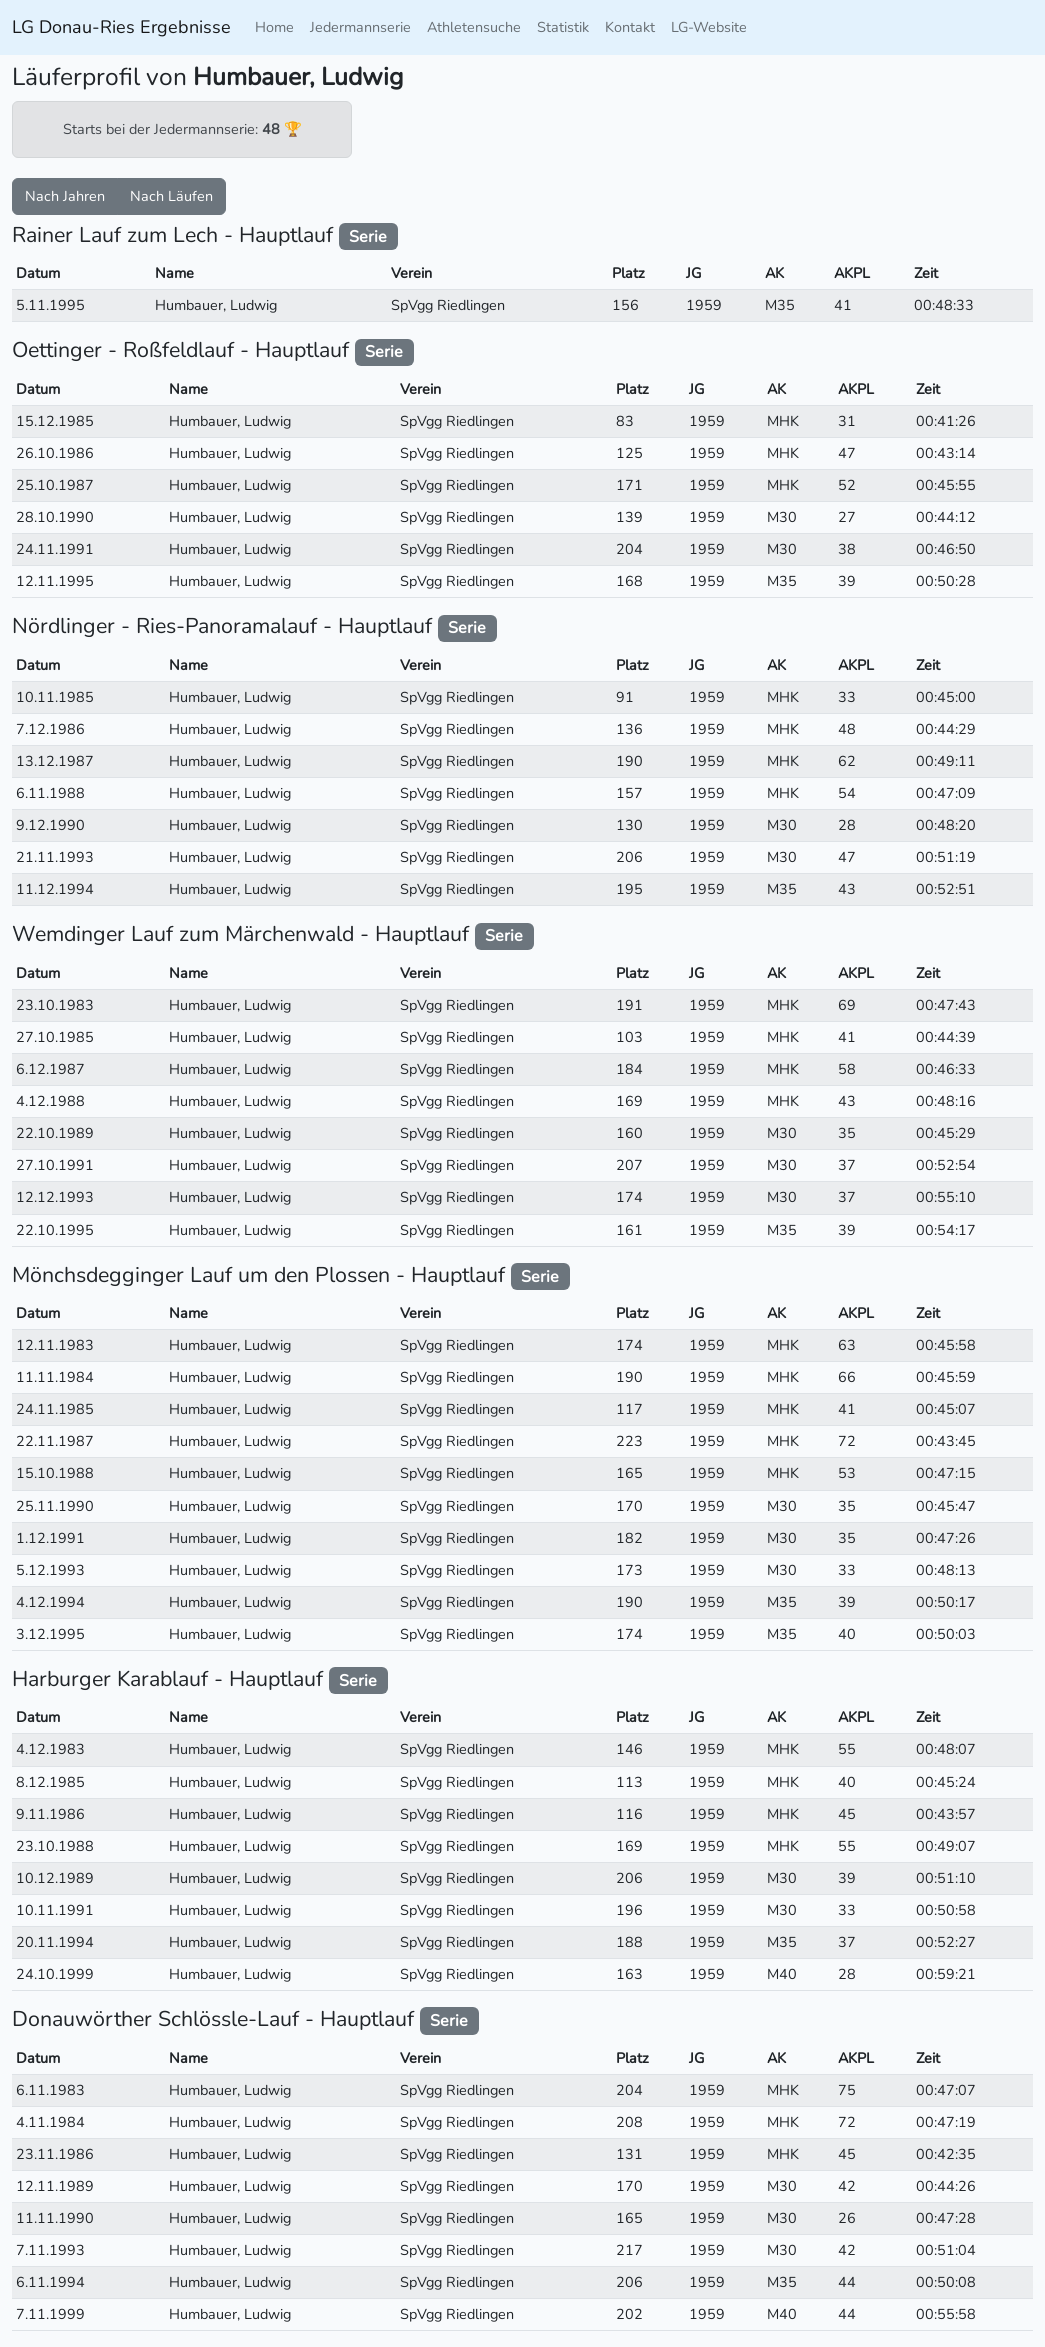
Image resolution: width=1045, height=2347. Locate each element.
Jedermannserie (360, 27)
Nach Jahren (65, 196)
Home (274, 27)
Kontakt (630, 27)
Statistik (563, 27)
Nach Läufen (171, 196)
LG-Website (709, 27)
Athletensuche (474, 27)
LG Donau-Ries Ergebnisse (121, 27)
